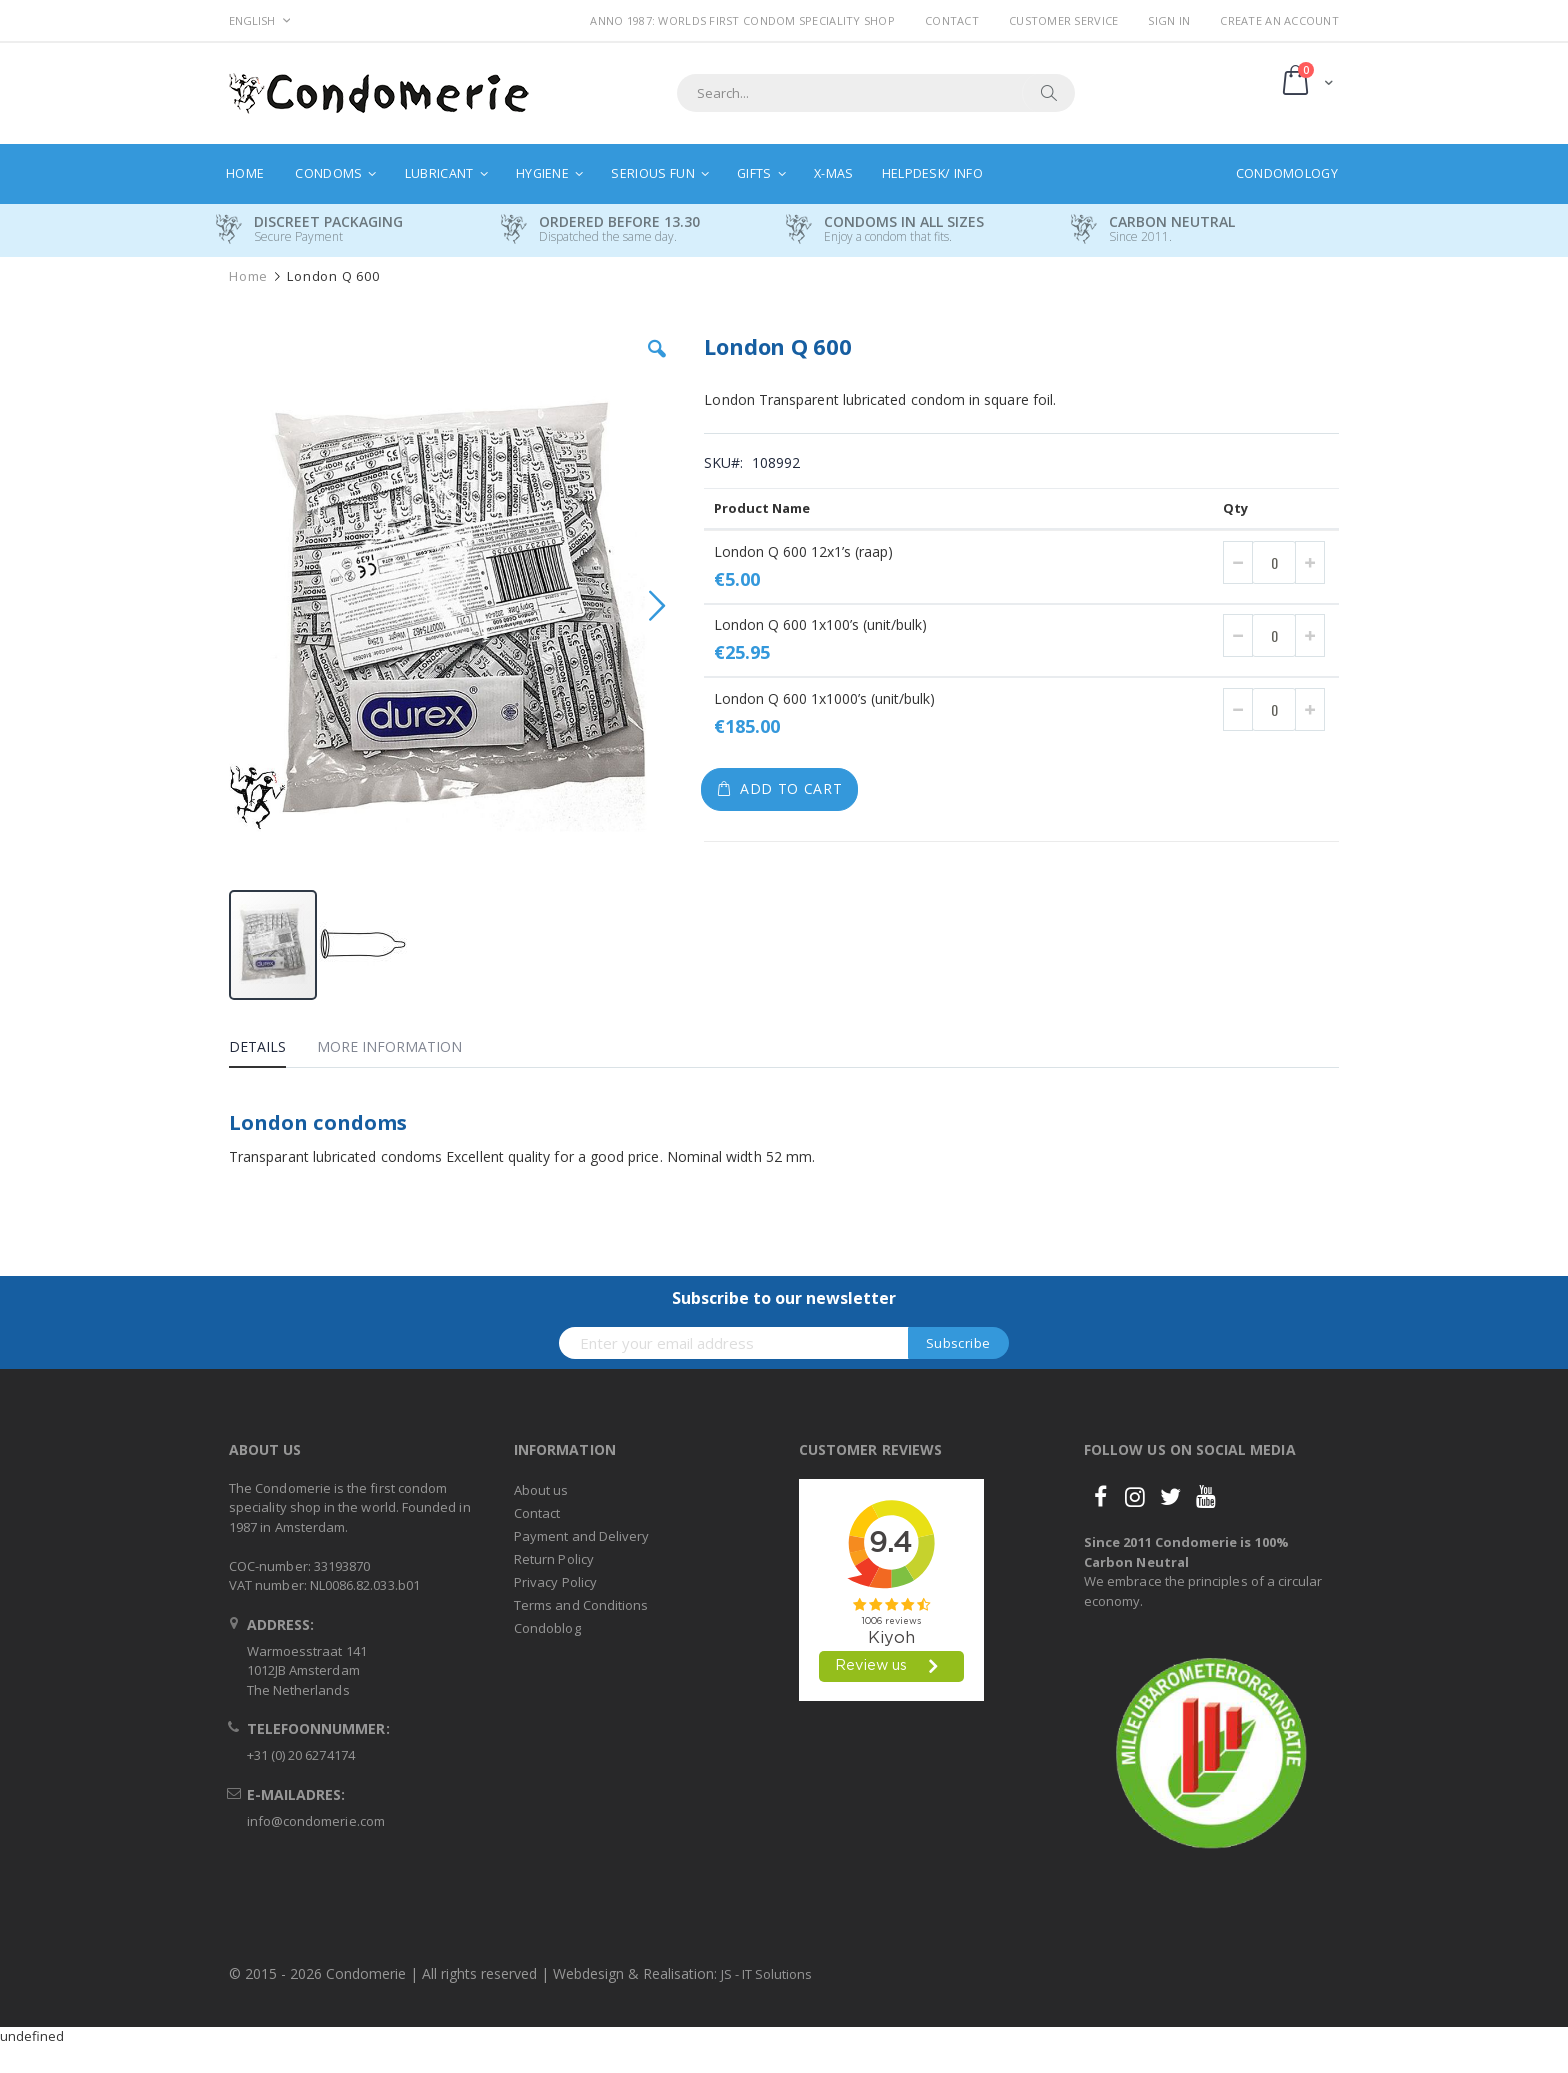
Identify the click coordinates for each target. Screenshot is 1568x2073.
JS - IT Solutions (766, 1974)
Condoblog (547, 1628)
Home (248, 276)
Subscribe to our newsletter (784, 1298)
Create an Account (1279, 20)
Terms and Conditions (581, 1605)
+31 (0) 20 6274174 (301, 1755)
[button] (657, 364)
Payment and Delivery (581, 1536)
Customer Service (1063, 20)
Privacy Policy (555, 1582)
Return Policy (554, 1559)
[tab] (272, 1050)
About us (541, 1490)
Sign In (1169, 20)
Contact (952, 20)
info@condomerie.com (316, 1821)
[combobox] (876, 93)
